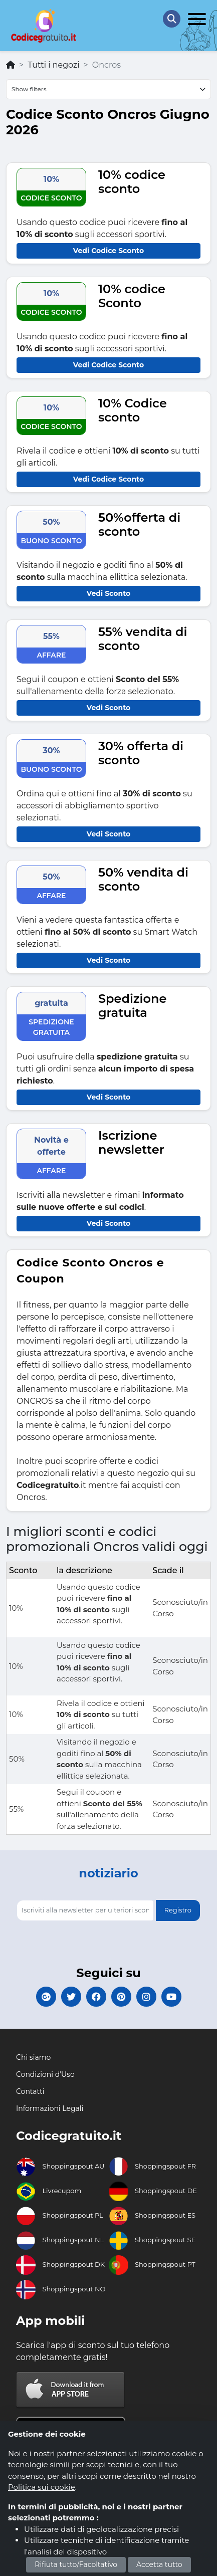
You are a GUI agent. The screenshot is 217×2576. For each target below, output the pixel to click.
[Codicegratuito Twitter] (71, 1997)
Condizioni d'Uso (45, 2074)
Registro (177, 1910)
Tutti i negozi (53, 65)
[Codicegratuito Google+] (46, 1997)
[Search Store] (171, 19)
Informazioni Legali (49, 2108)
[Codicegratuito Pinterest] (121, 1997)
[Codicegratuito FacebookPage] (96, 1997)
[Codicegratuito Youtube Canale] (171, 1997)
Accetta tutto (159, 2564)
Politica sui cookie (41, 2487)
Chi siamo (33, 2057)
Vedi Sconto (108, 593)
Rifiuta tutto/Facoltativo (76, 2564)
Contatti (30, 2091)
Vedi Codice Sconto (108, 250)
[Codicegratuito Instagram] (146, 1997)
